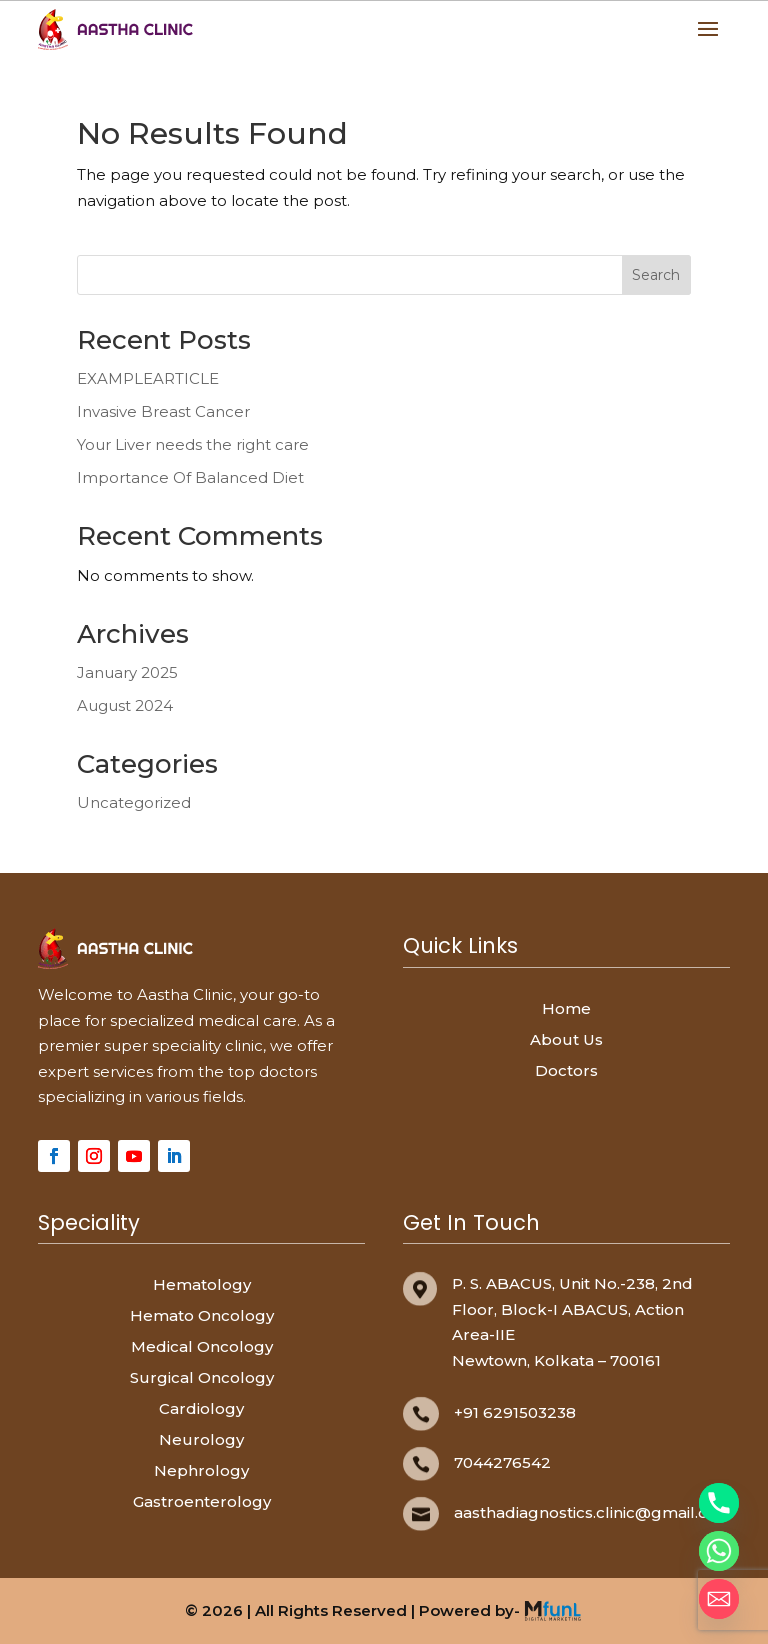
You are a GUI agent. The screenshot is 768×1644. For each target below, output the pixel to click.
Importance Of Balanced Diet (190, 477)
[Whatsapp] (719, 1551)
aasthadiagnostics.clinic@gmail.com (593, 1512)
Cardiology (201, 1408)
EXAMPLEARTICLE (148, 378)
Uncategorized (134, 802)
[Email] (719, 1599)
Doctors (566, 1070)
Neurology (201, 1439)
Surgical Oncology (202, 1377)
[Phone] (719, 1503)
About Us (566, 1039)
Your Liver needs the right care (193, 444)
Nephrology (201, 1470)
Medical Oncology (202, 1346)
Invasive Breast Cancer (163, 411)
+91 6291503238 (515, 1412)
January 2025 (127, 672)
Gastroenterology (202, 1501)
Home (566, 1008)
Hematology (202, 1284)
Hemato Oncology (202, 1315)
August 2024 (125, 705)
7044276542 (502, 1462)
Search (656, 275)
